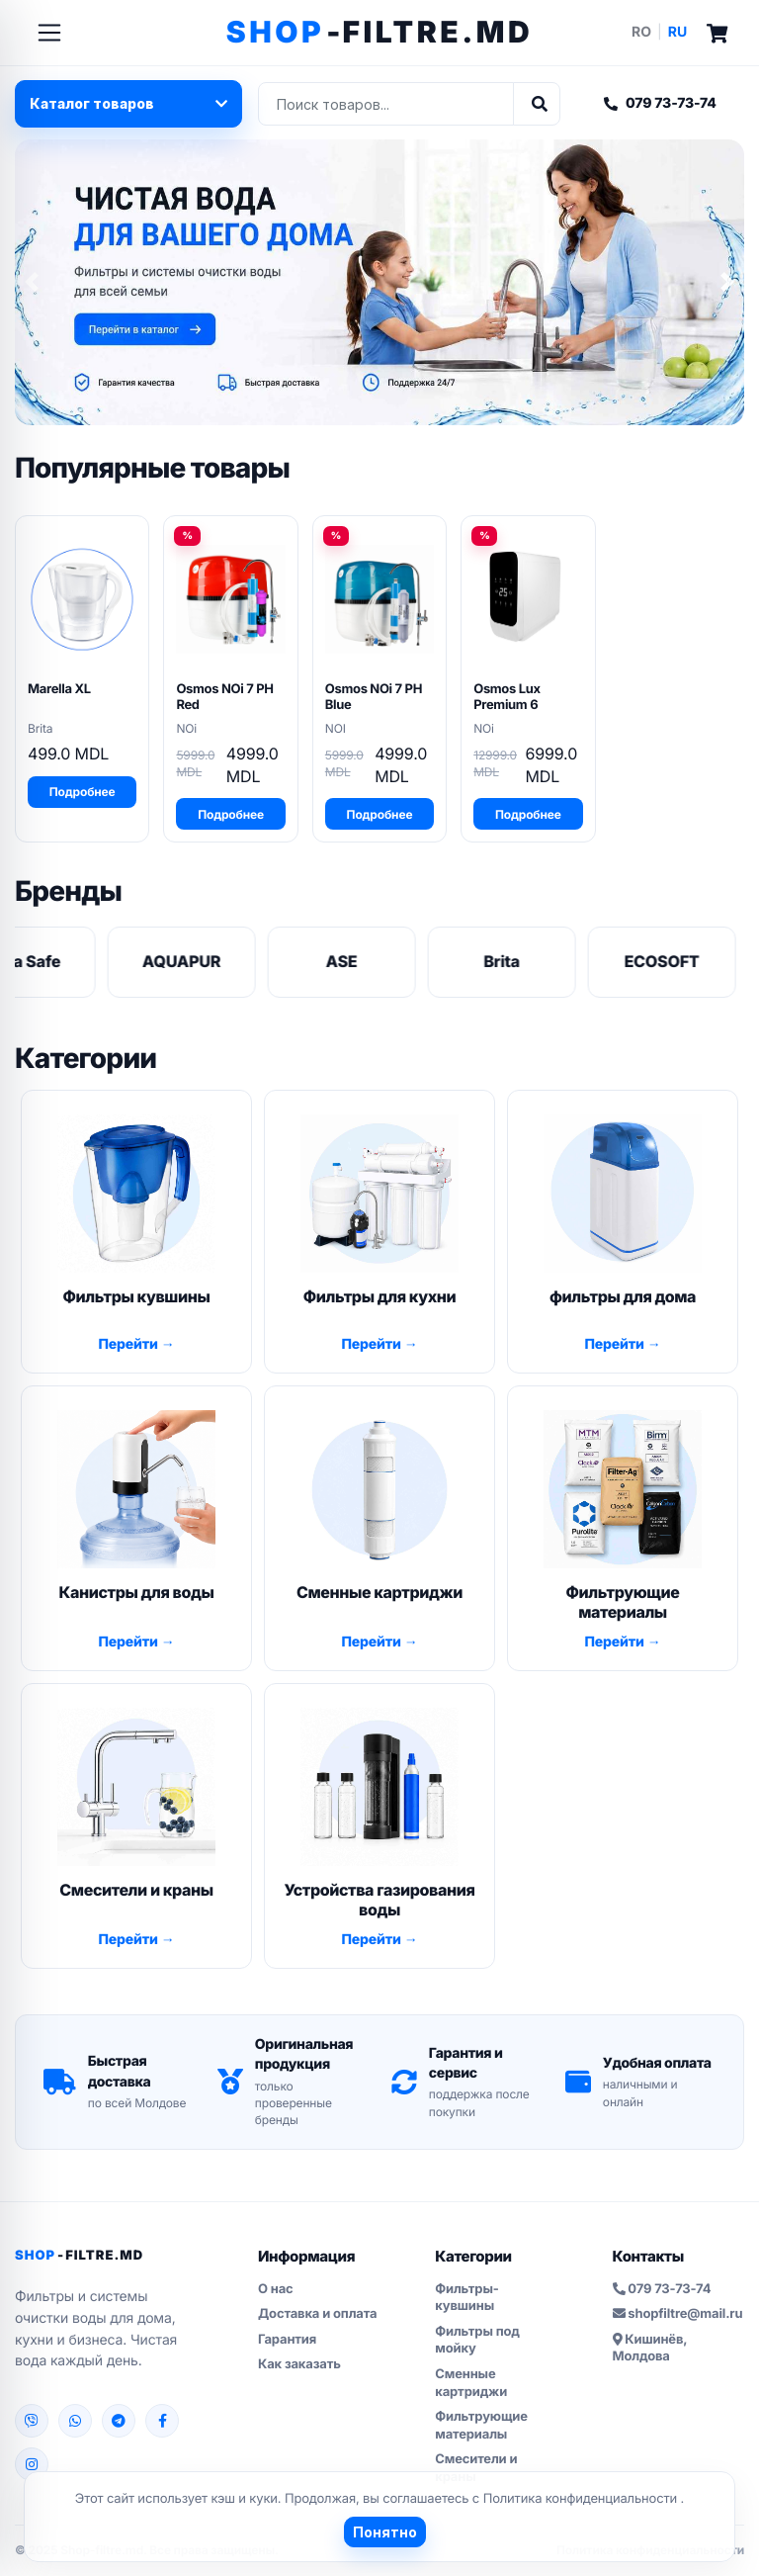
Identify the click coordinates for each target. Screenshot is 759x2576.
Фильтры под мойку (477, 2340)
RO (641, 32)
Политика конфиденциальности (582, 2499)
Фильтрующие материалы (481, 2426)
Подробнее (82, 791)
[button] (31, 282)
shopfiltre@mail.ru (678, 2314)
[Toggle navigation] (49, 32)
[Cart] (717, 32)
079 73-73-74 (660, 103)
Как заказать (299, 2364)
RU (677, 32)
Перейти (129, 1344)
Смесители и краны (476, 2468)
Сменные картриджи (471, 2383)
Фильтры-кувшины (466, 2298)
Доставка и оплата (317, 2314)
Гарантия (287, 2340)
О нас (276, 2289)
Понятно (385, 2532)
